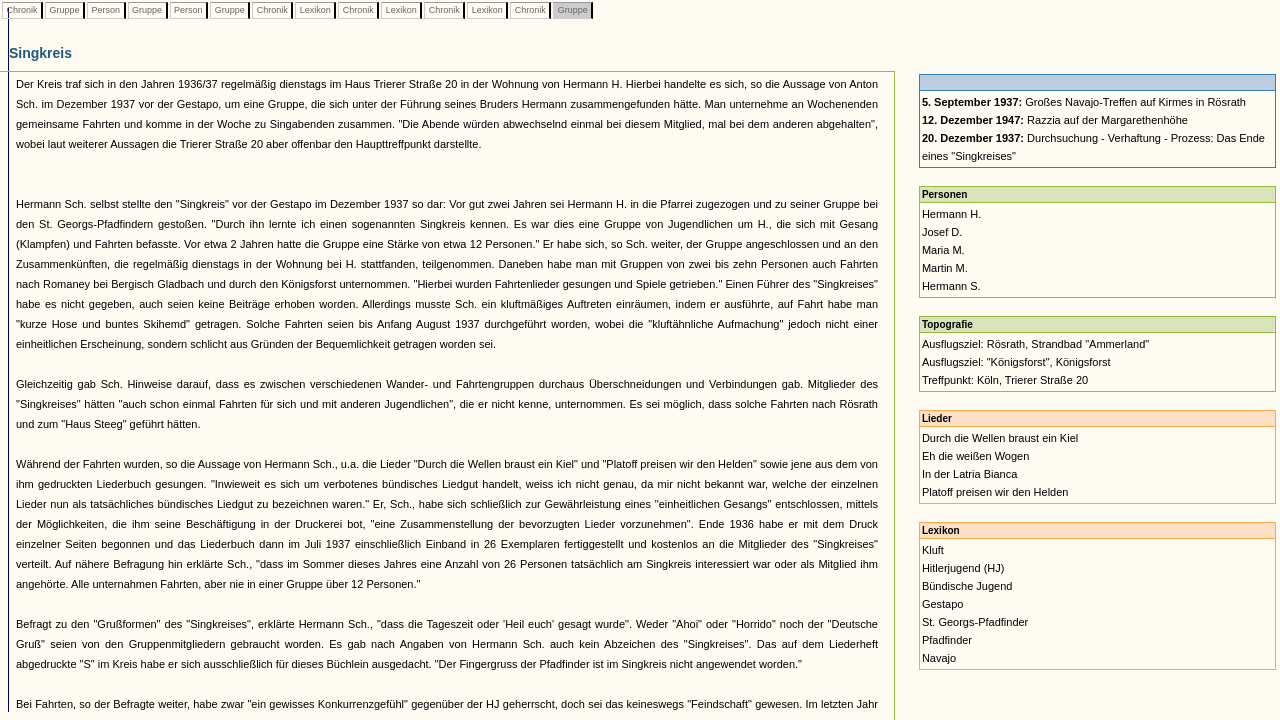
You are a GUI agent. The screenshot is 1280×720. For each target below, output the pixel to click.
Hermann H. (951, 214)
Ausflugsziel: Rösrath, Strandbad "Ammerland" (1035, 344)
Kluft (933, 550)
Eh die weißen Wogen (975, 456)
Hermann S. (951, 286)
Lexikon (315, 10)
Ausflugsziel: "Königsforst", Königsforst (1016, 362)
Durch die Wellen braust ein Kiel (1000, 438)
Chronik (22, 10)
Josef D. (942, 232)
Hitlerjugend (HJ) (963, 568)
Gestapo (943, 604)
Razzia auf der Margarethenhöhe (1055, 120)
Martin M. (945, 268)
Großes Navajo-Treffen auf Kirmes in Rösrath (1084, 102)
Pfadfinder (947, 640)
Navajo (939, 658)
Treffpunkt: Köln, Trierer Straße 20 (1005, 380)
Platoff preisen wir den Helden (995, 492)
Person (106, 10)
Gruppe (64, 10)
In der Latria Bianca (969, 474)
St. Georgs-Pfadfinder (975, 622)
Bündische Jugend (967, 586)
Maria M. (943, 250)
